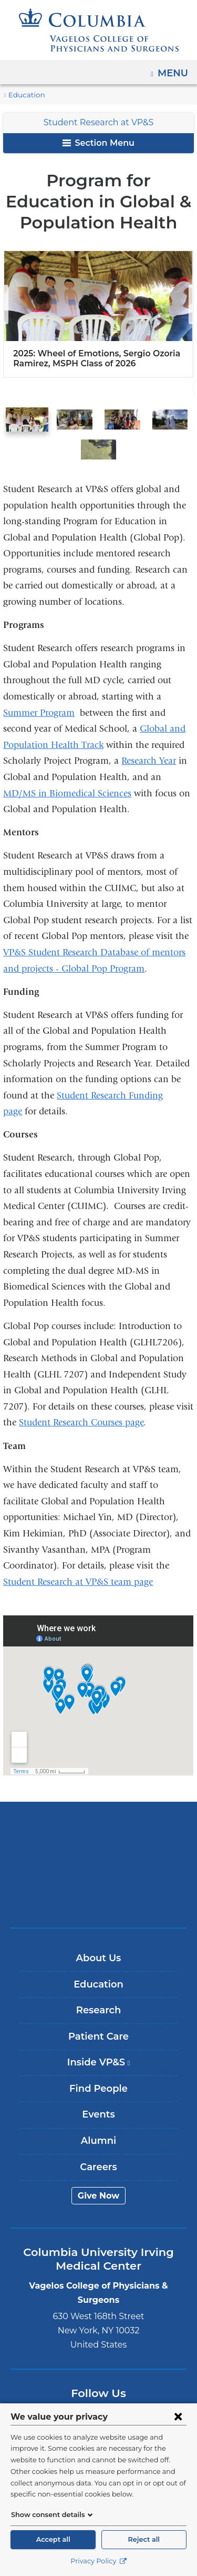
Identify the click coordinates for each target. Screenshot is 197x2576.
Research (98, 2010)
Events (98, 2115)
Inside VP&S (102, 2066)
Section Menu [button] (98, 142)
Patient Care (98, 2036)
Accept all (53, 2539)
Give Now (98, 2195)
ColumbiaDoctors (98, 1898)
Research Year (148, 760)
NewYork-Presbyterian (98, 1865)
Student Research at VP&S (98, 122)
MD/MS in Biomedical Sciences (67, 793)
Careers (98, 2167)
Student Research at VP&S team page (78, 1581)
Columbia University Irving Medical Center (98, 1832)
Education (24, 95)
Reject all (144, 2539)
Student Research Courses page (81, 1422)
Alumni (98, 2140)
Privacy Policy (98, 2561)
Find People (98, 2088)
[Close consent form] (178, 2416)
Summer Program (39, 712)
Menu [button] (174, 69)
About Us (99, 1958)
